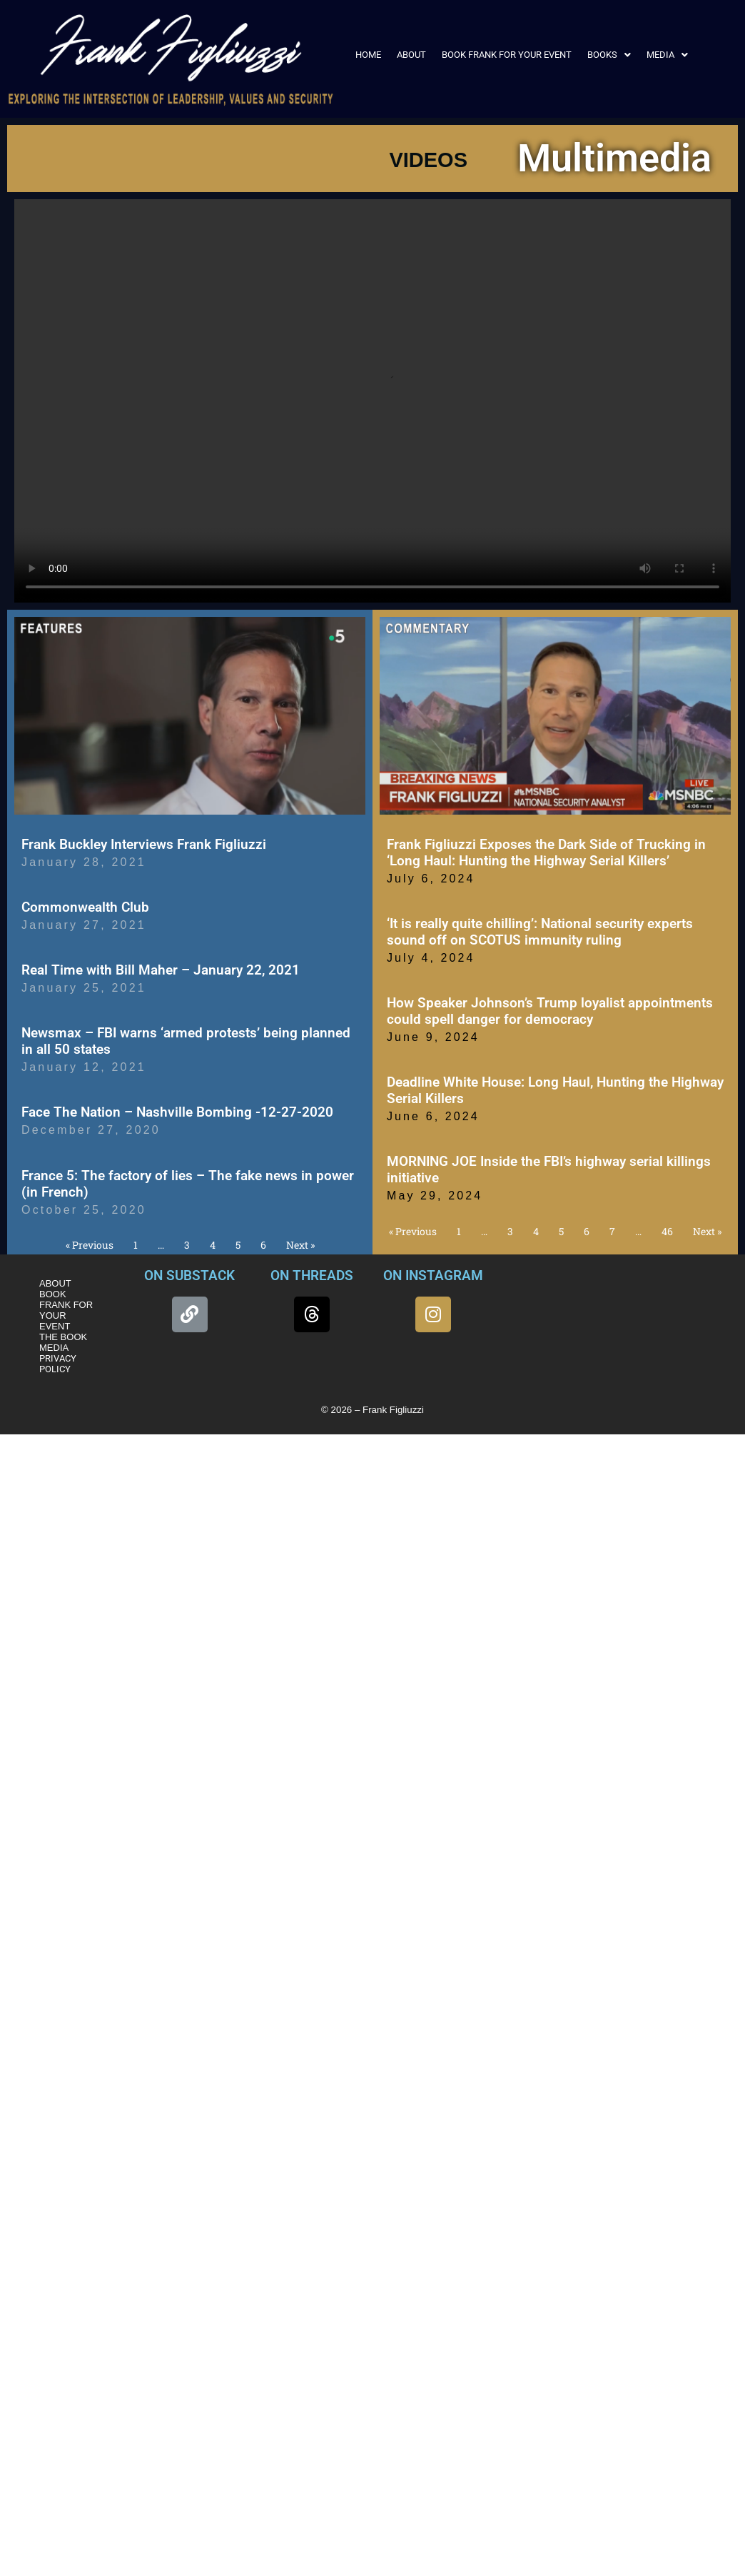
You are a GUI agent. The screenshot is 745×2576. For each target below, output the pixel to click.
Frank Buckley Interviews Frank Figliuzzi (143, 844)
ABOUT (411, 54)
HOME (368, 54)
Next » (300, 1245)
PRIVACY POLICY (57, 1363)
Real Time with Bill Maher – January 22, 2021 (160, 970)
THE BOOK (63, 1337)
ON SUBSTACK (189, 1275)
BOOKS (609, 54)
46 (667, 1231)
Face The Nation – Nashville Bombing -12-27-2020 (177, 1112)
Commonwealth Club (85, 907)
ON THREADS (311, 1275)
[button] (609, 54)
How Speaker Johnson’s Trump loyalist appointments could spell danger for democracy (550, 1011)
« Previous (89, 1245)
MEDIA (667, 54)
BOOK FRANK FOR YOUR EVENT (507, 54)
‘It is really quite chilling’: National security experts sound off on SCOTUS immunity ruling (540, 931)
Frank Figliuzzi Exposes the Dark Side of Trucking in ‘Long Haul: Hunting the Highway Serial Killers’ (546, 852)
